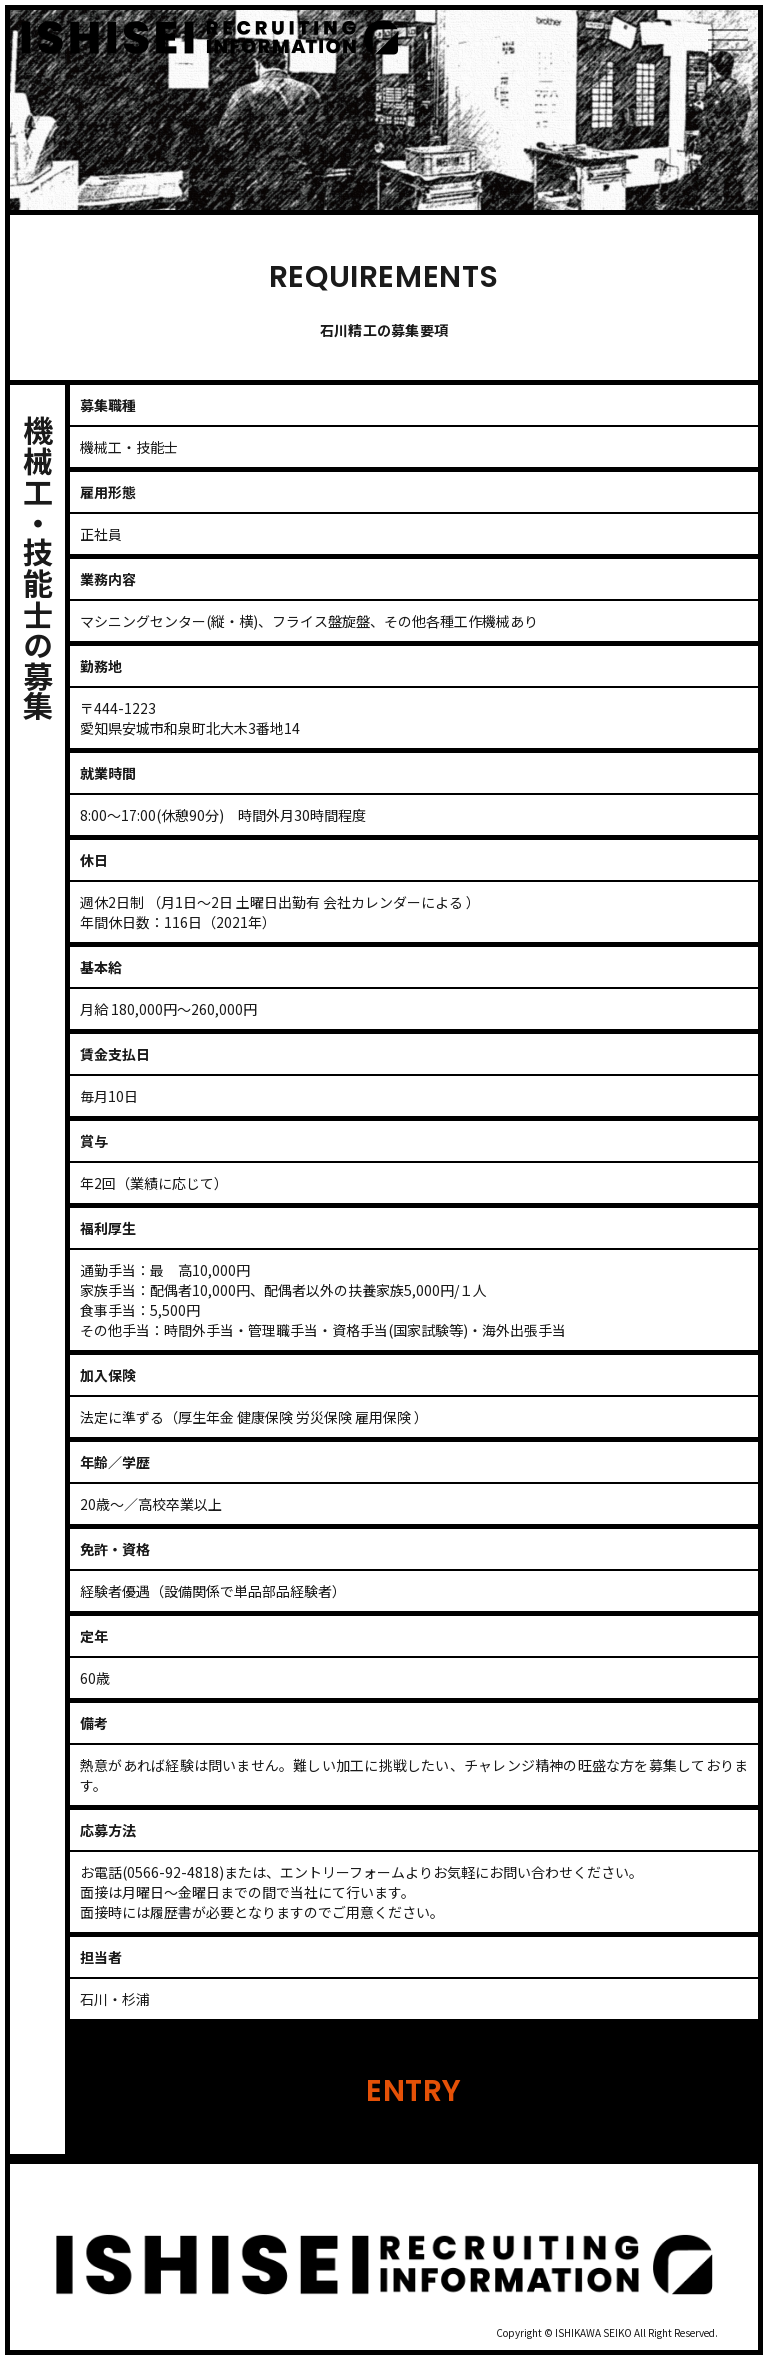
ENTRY (414, 2091)
